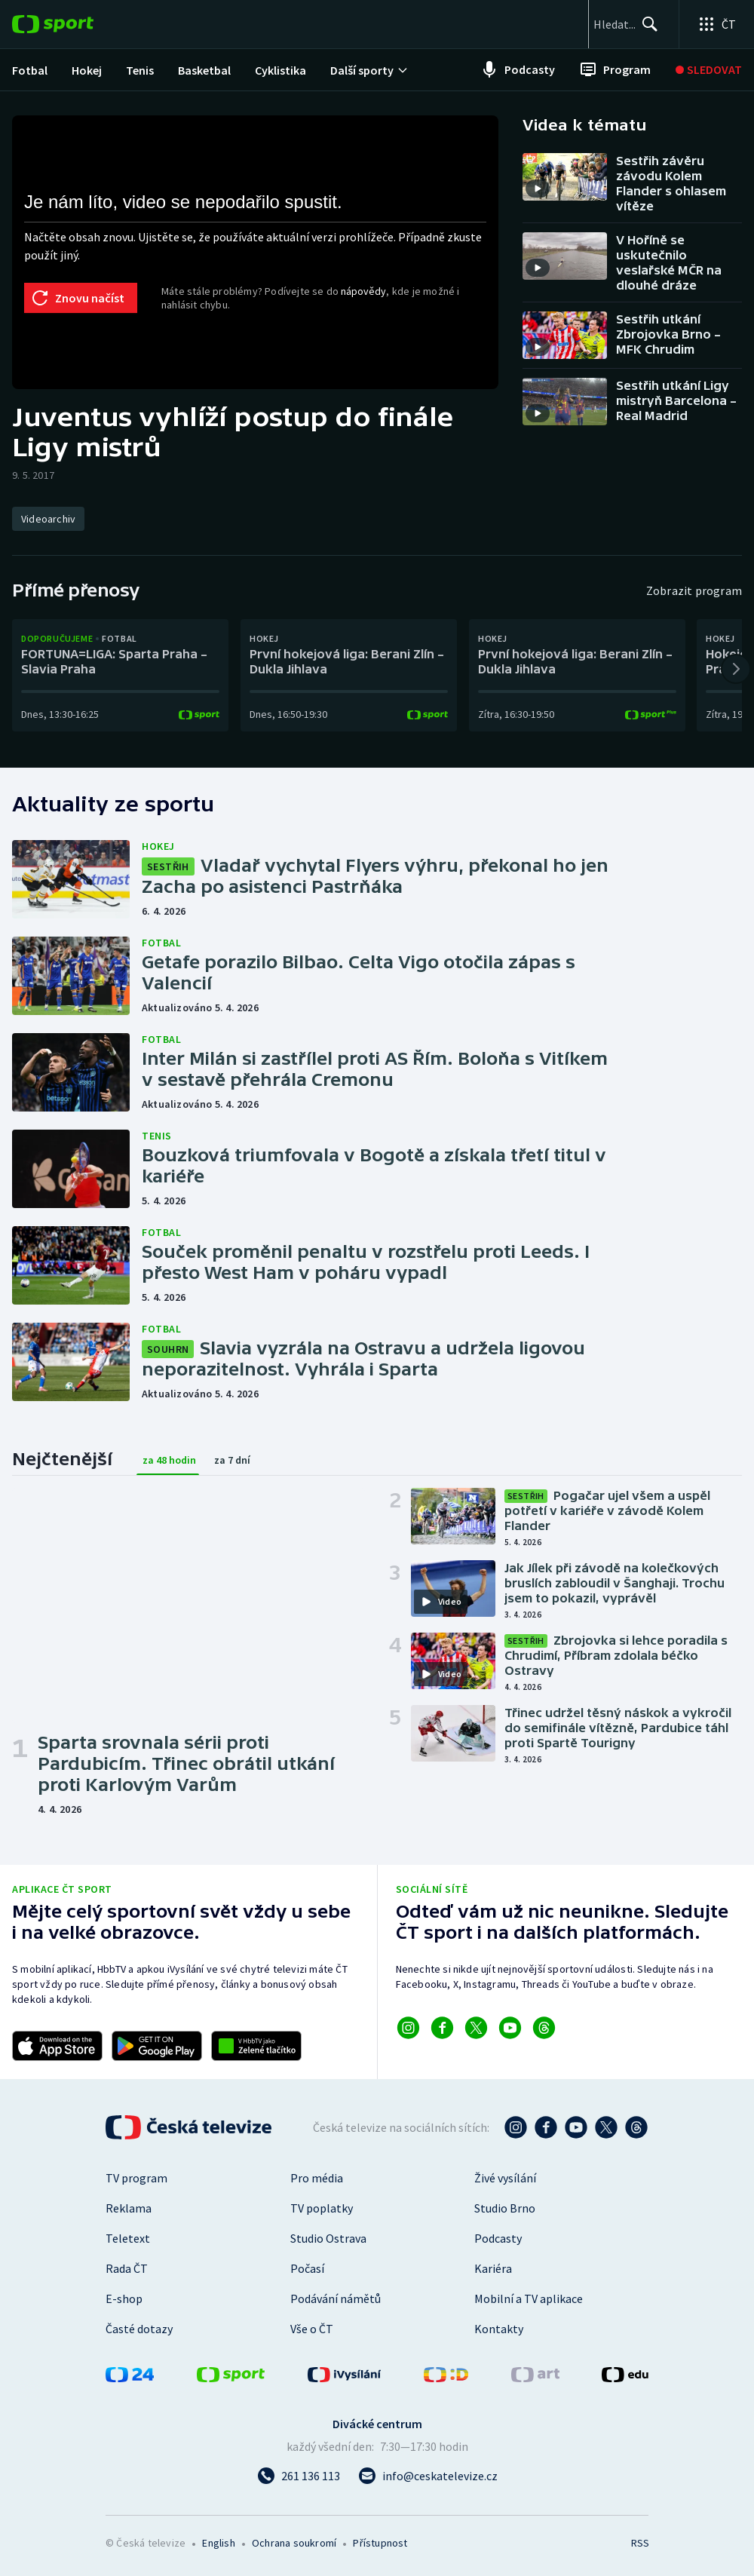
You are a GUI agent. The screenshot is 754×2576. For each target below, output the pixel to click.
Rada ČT (127, 2268)
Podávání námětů (335, 2298)
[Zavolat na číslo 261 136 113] (298, 2476)
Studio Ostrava (328, 2238)
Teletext (128, 2238)
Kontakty (498, 2328)
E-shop (124, 2298)
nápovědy (363, 291)
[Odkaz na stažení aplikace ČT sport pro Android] (157, 2046)
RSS (639, 2543)
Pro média (316, 2177)
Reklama (129, 2208)
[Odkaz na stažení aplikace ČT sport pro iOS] (57, 2046)
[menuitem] (30, 69)
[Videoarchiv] (48, 519)
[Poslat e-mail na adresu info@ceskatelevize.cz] (428, 2476)
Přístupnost (380, 2543)
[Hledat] (642, 24)
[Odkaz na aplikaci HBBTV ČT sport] (256, 2046)
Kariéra (493, 2268)
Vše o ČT (311, 2328)
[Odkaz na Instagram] (408, 2028)
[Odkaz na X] (476, 2028)
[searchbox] (568, 24)
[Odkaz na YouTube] (510, 2028)
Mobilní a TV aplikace (528, 2298)
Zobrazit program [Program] (694, 590)
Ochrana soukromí (294, 2543)
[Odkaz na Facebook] (442, 2028)
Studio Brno (504, 2208)
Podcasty (498, 2238)
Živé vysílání (505, 2177)
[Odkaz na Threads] (544, 2028)
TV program (136, 2177)
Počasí (307, 2268)
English (218, 2543)
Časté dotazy (139, 2328)
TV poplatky (321, 2208)
